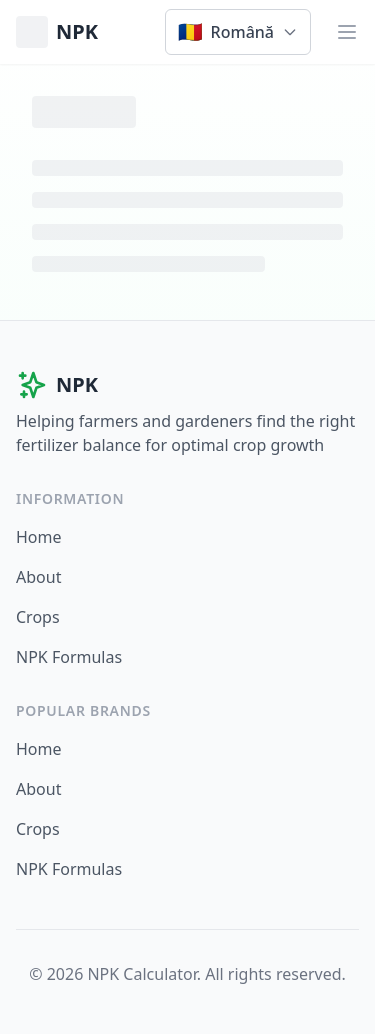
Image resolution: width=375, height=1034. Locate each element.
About (38, 577)
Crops (38, 617)
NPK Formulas (69, 657)
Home (39, 537)
